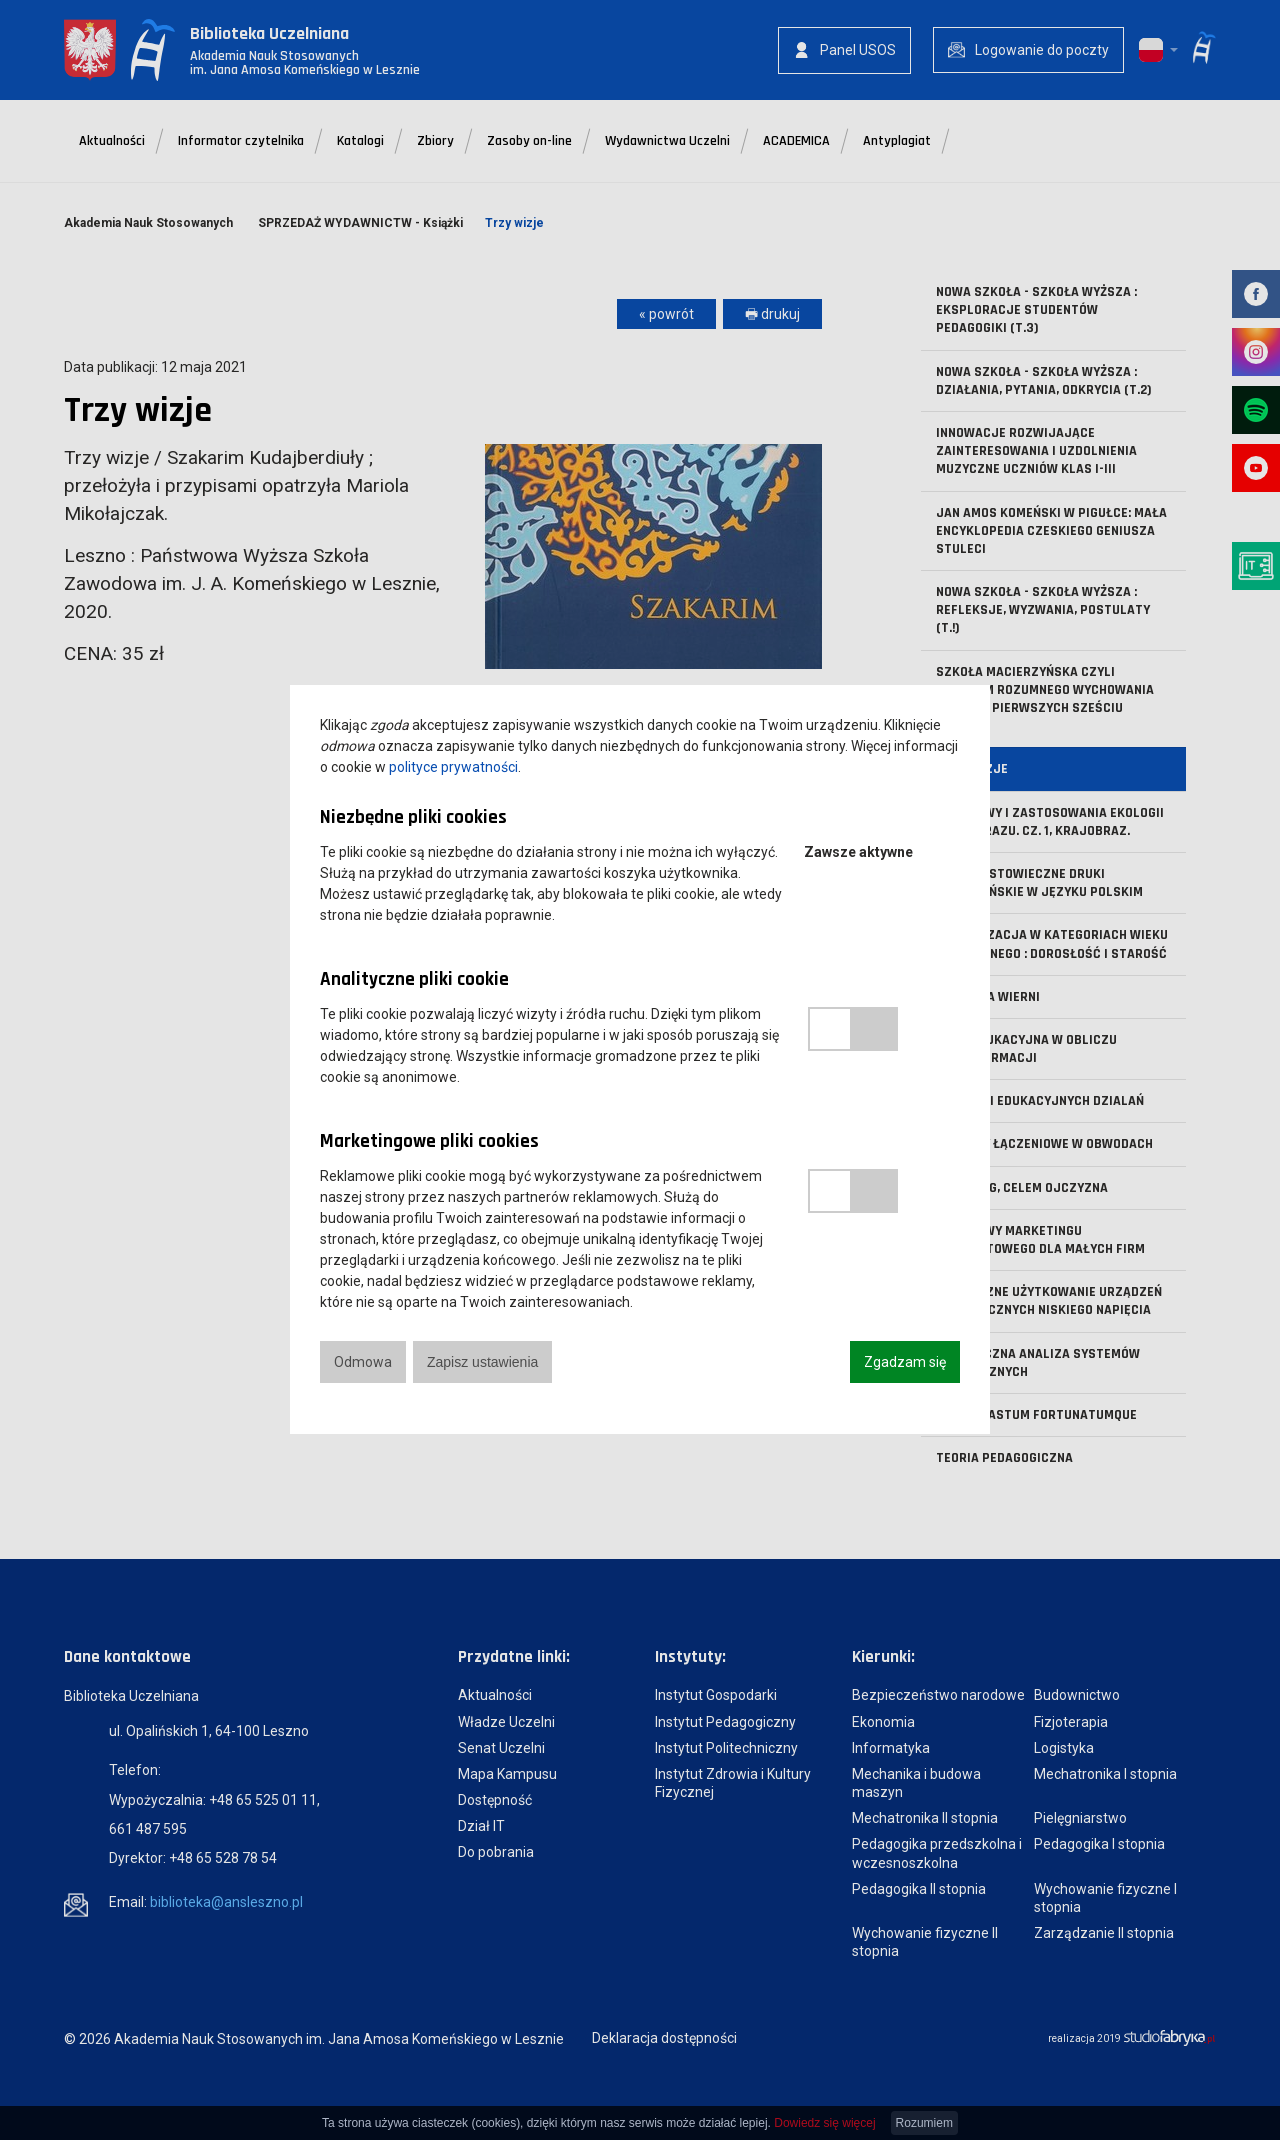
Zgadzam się (905, 1362)
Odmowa (363, 1362)
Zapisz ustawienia (482, 1362)
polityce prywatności (453, 767)
